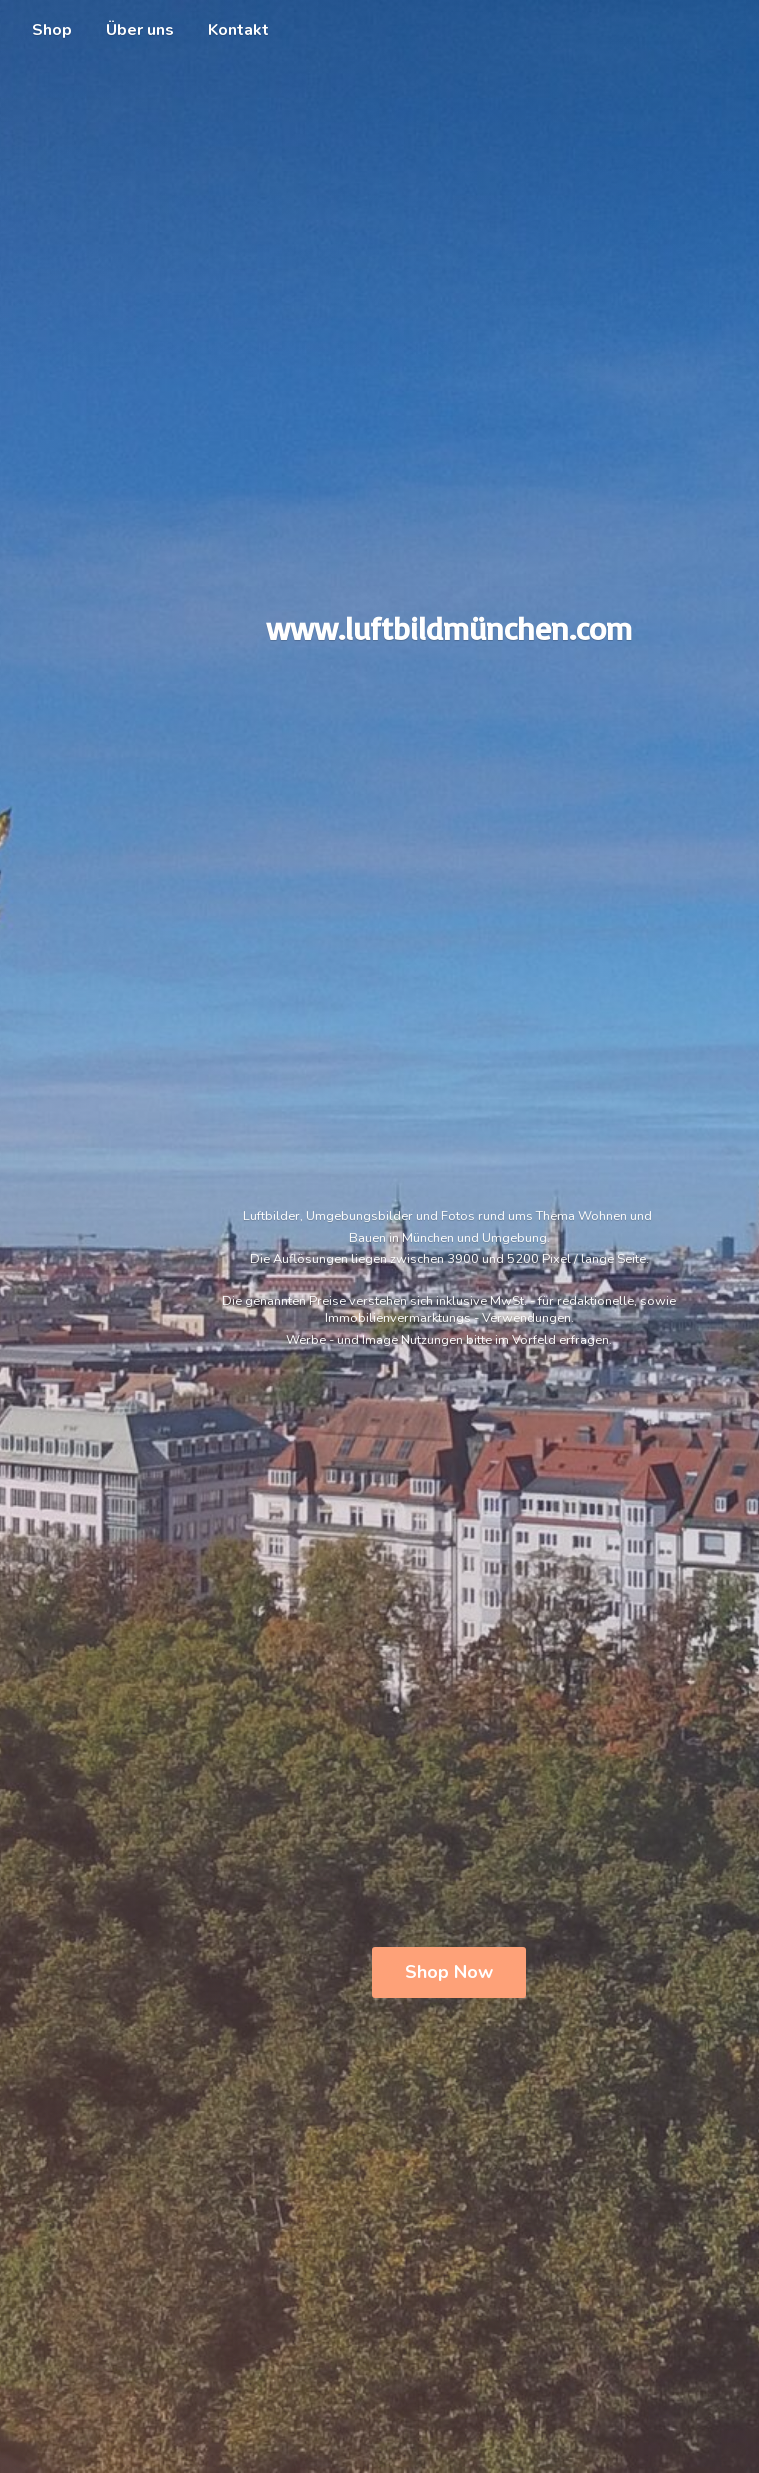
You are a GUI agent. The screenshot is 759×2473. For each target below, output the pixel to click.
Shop (52, 30)
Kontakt (238, 30)
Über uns (140, 30)
